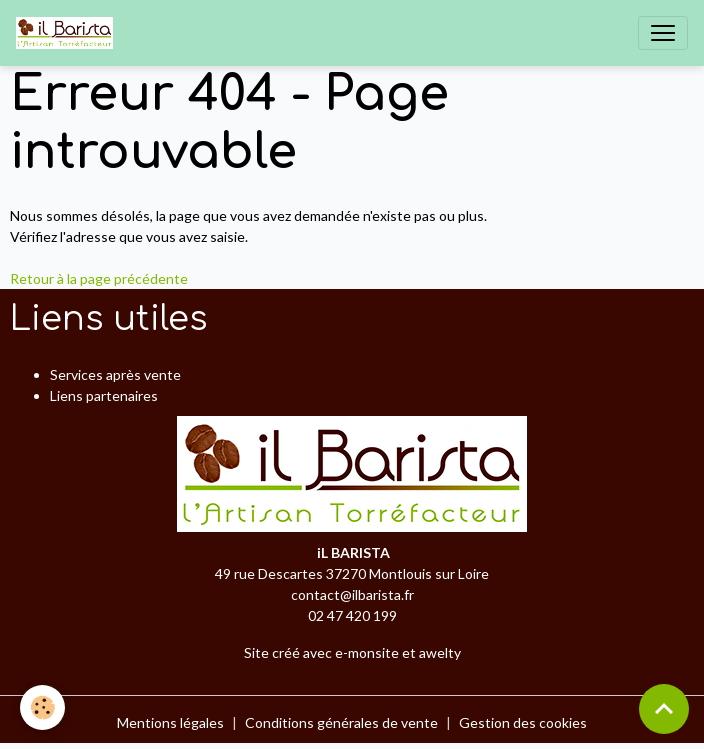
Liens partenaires (104, 395)
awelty (440, 652)
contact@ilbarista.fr (352, 594)
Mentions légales (170, 722)
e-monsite (367, 652)
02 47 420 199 (352, 615)
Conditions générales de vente (341, 722)
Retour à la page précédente (99, 278)
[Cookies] (42, 707)
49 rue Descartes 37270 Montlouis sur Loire (352, 573)
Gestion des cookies (523, 722)
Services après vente (115, 374)
